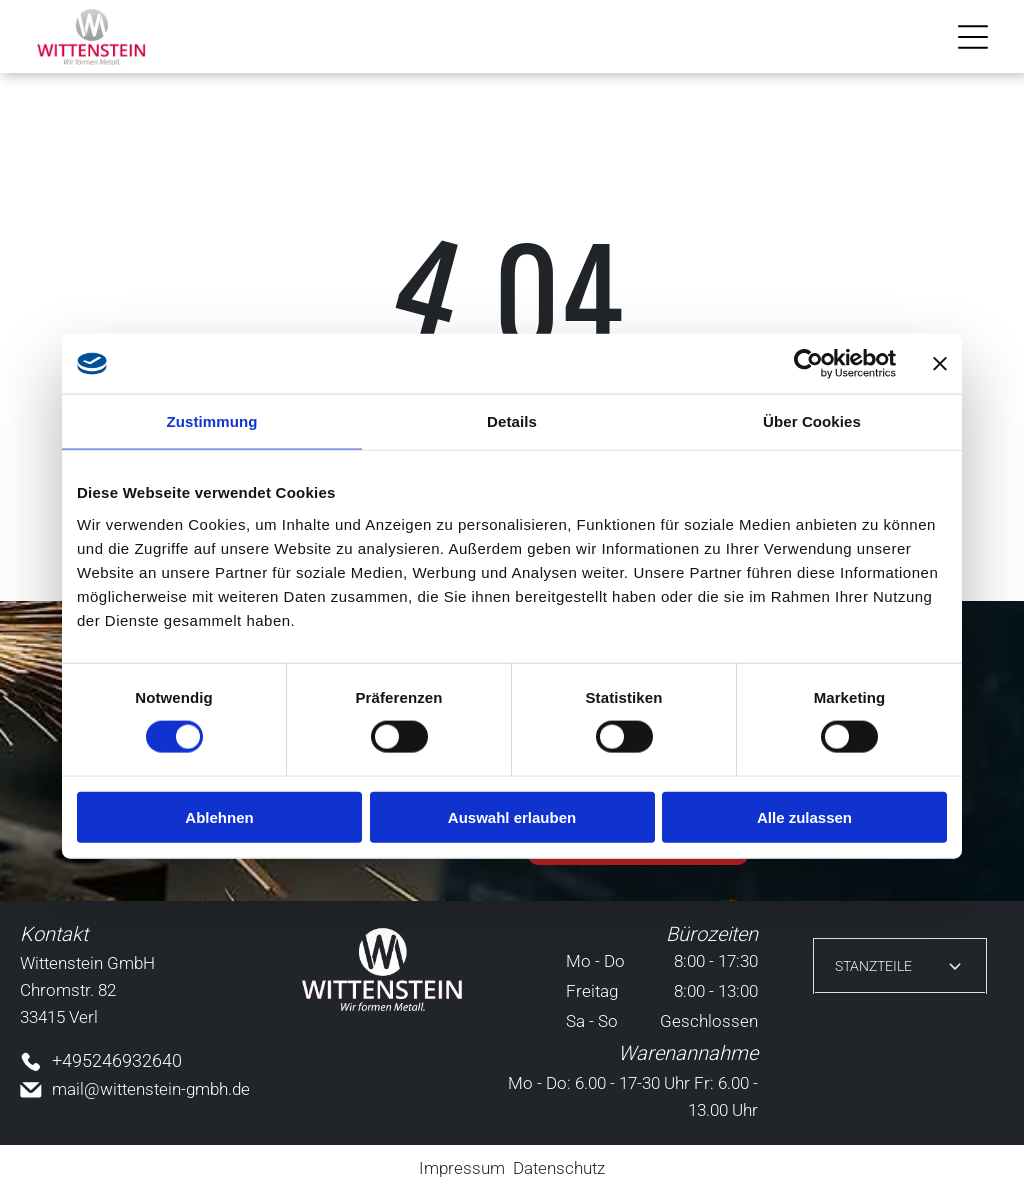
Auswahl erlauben (512, 817)
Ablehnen (219, 817)
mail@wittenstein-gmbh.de (151, 1089)
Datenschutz (559, 1168)
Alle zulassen (804, 817)
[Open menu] (973, 37)
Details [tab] (512, 421)
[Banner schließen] (940, 364)
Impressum (462, 1168)
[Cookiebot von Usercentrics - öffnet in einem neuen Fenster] (808, 364)
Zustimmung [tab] (212, 421)
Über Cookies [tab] (812, 421)
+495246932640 (117, 1060)
